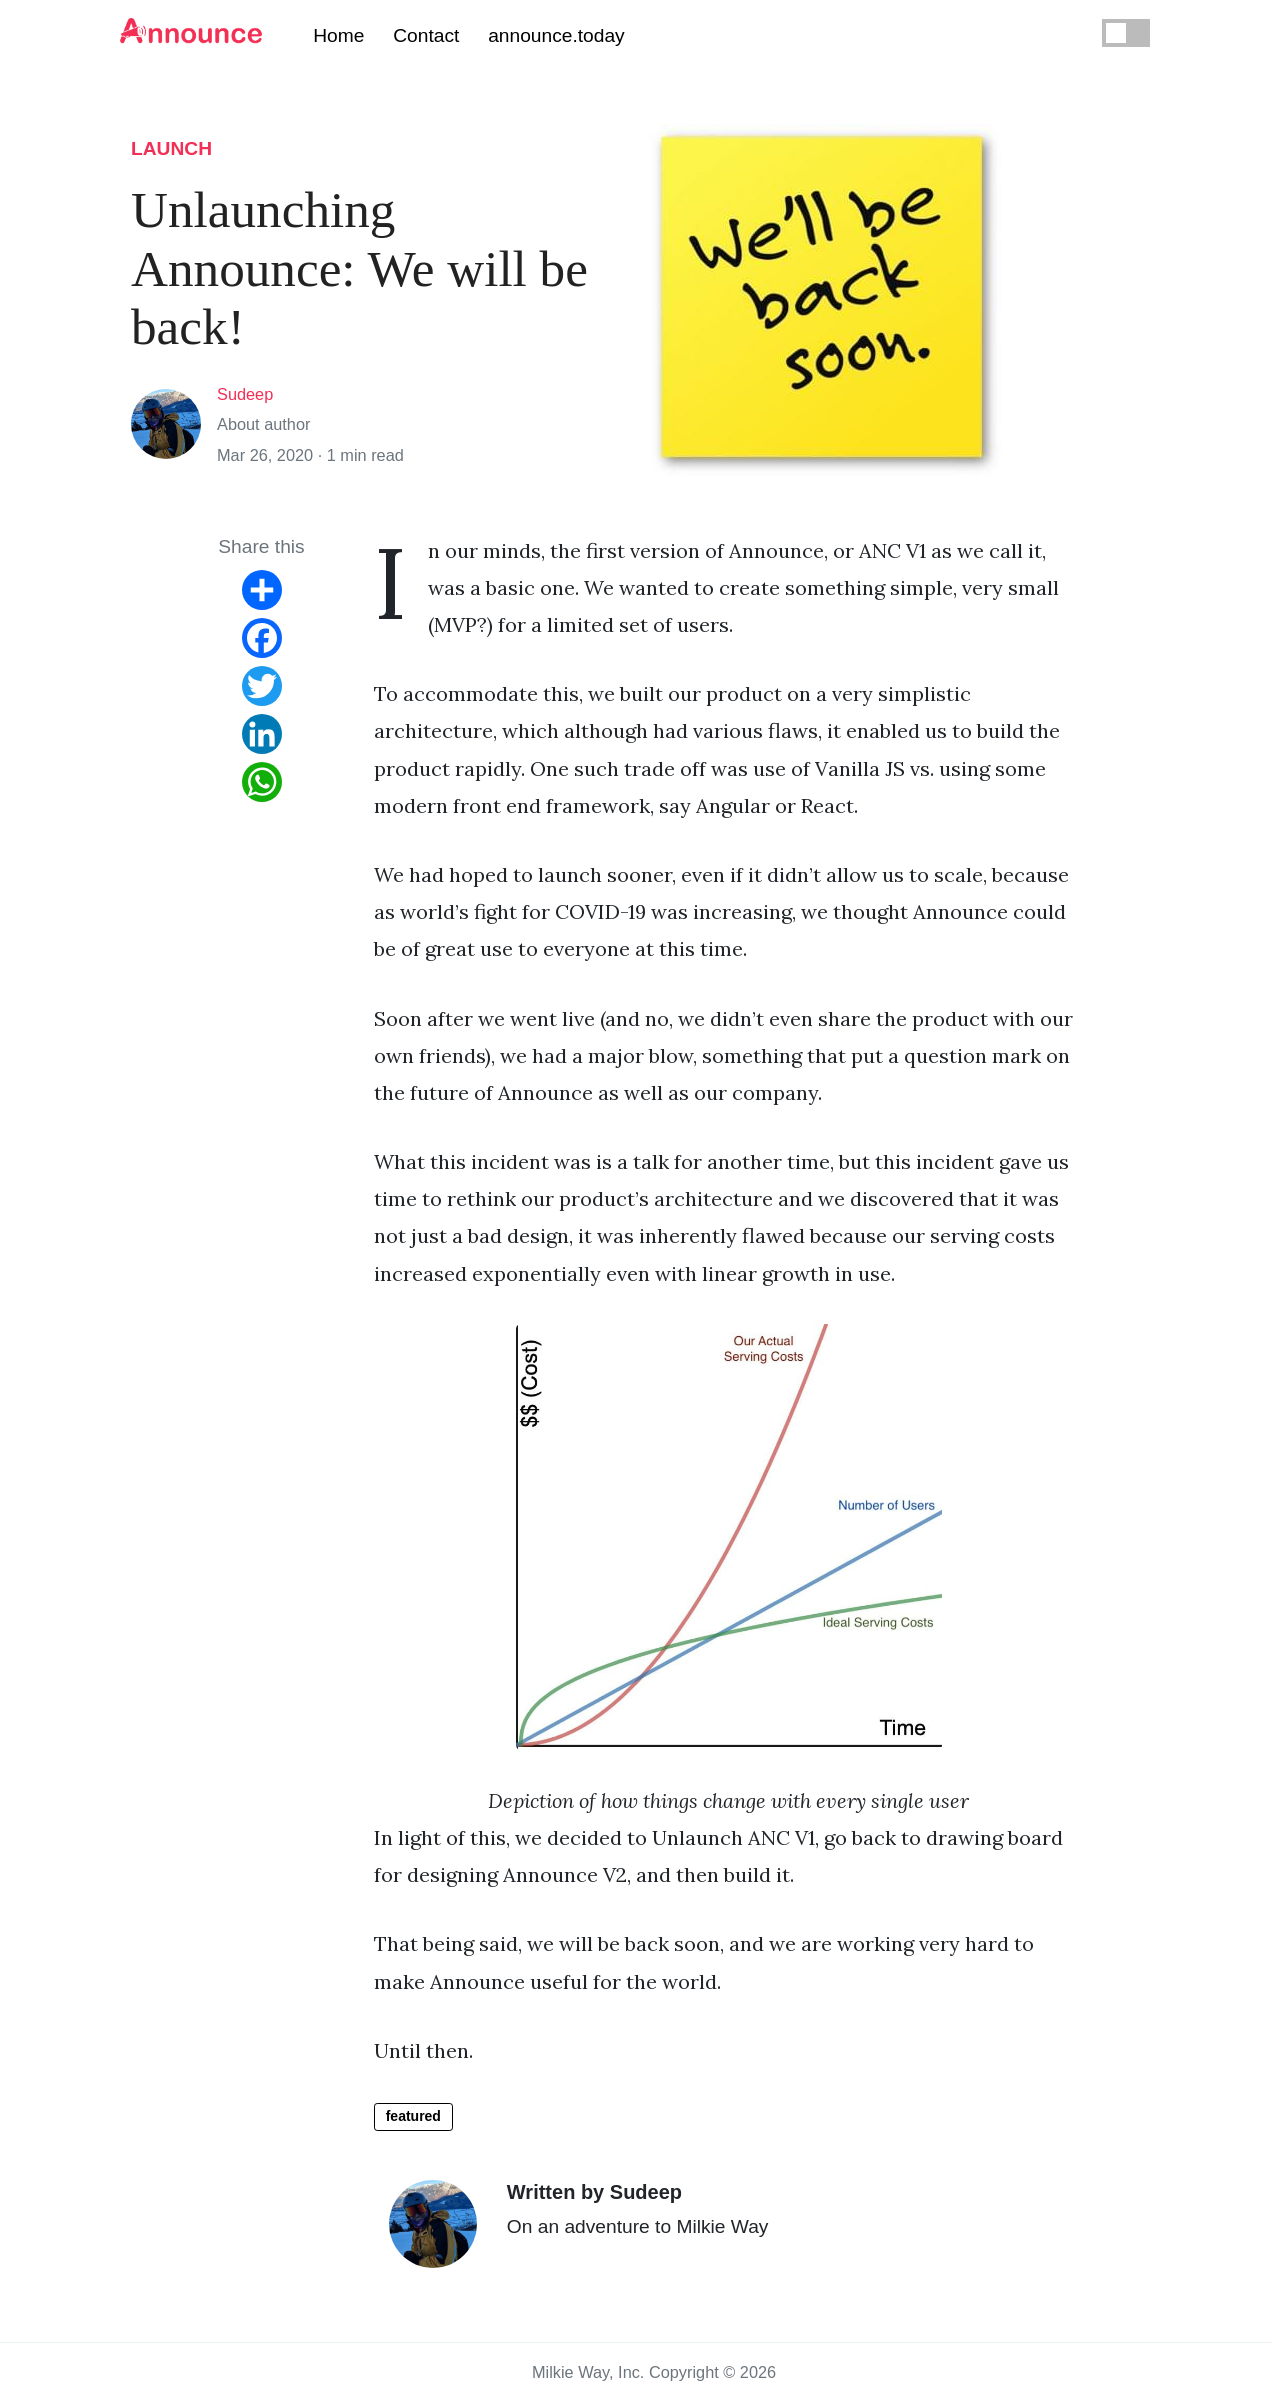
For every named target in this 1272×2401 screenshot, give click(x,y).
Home (338, 35)
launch (171, 148)
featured (413, 2116)
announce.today (556, 35)
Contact (426, 35)
